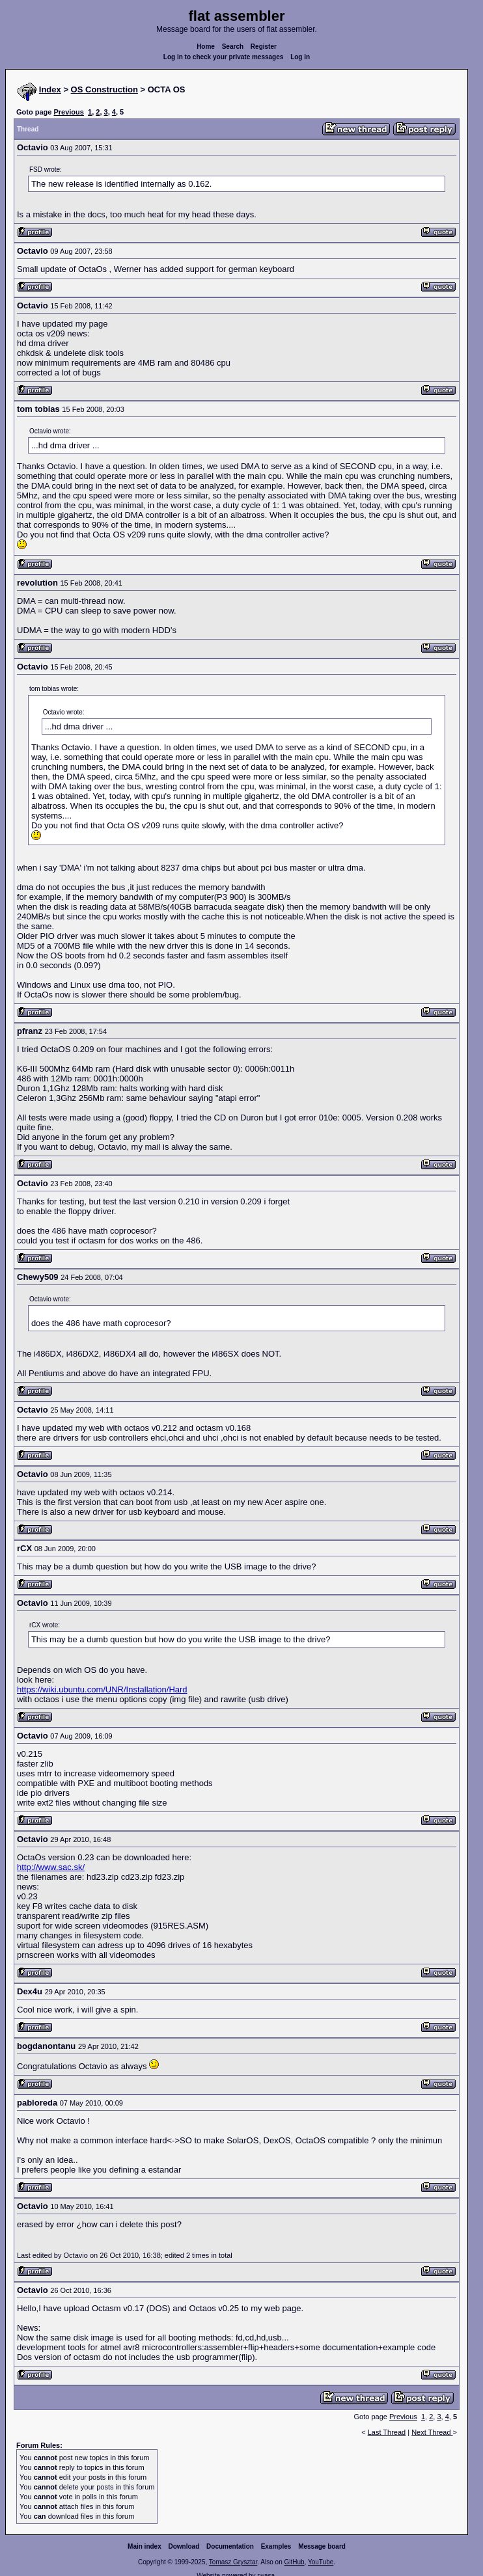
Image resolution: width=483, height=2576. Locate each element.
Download (184, 2546)
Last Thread (387, 2432)
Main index (144, 2546)
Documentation (230, 2546)
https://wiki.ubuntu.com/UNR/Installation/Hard (102, 1689)
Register (264, 46)
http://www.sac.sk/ (51, 1867)
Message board (322, 2546)
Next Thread (431, 2432)
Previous (68, 112)
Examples (276, 2546)
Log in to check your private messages (223, 57)
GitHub (294, 2562)
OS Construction (104, 89)
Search (232, 46)
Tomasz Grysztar (233, 2562)
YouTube (320, 2562)
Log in (300, 57)
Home (206, 46)
